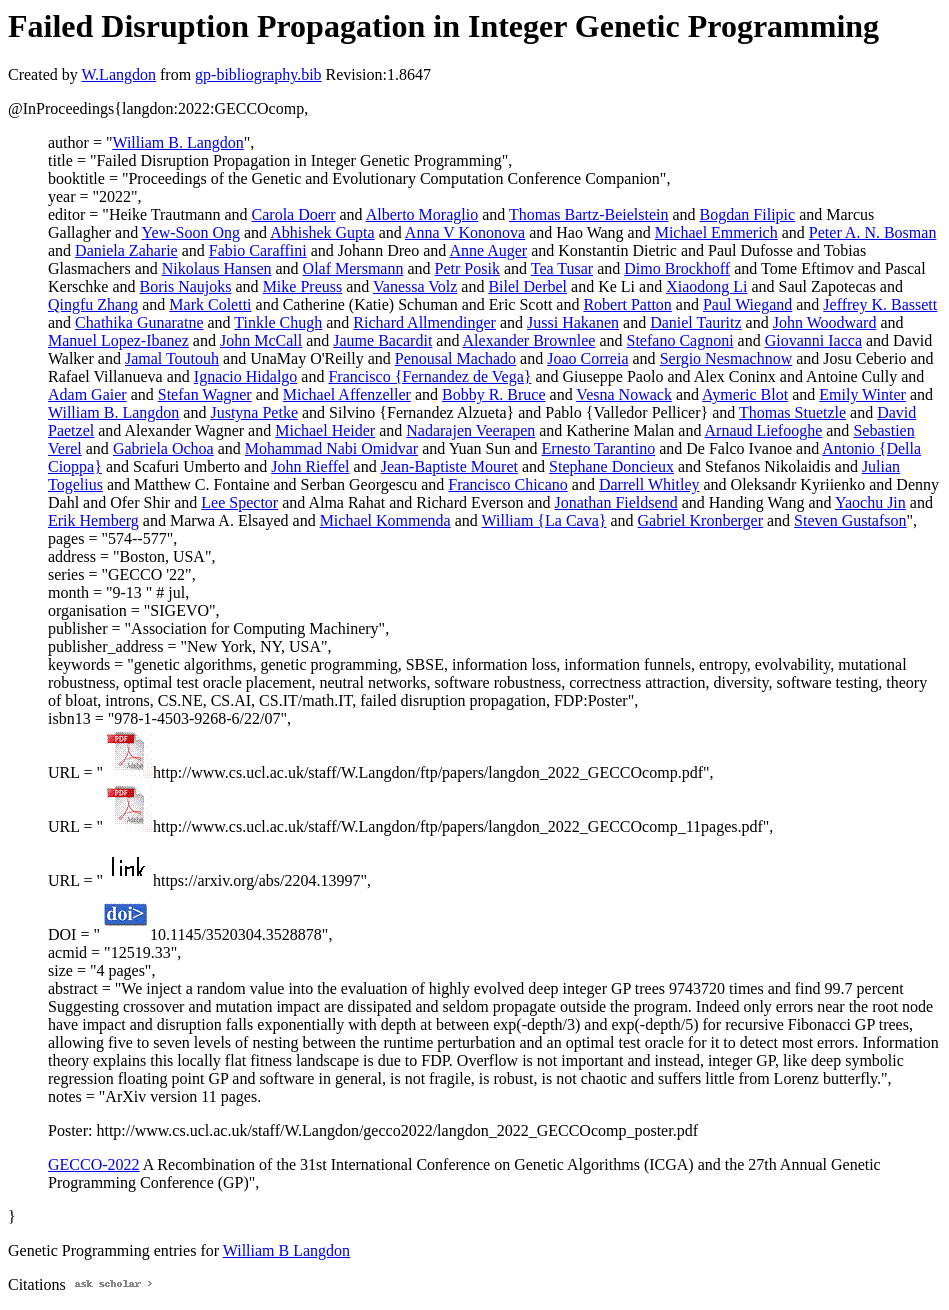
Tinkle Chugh (278, 322)
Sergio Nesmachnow (726, 358)
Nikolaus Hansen (217, 268)
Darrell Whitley (649, 484)
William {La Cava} (544, 520)
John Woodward (825, 322)
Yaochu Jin (870, 502)
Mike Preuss (303, 286)
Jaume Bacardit (382, 340)
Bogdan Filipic (748, 214)
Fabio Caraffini (258, 250)
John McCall (261, 340)
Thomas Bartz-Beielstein (589, 214)
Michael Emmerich (716, 232)
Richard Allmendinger (424, 322)
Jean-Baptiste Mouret (449, 466)
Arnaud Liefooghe (764, 430)
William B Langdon (286, 1250)
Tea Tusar (562, 268)
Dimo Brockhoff (677, 268)
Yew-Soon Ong (191, 232)
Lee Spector (239, 502)
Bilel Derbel (527, 286)
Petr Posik (467, 268)
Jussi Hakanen (573, 322)
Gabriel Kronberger (700, 520)
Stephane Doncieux (611, 466)
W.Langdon (118, 74)
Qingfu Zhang (93, 304)
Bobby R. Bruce (494, 394)
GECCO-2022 (94, 1164)
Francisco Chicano (508, 484)
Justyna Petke (254, 412)
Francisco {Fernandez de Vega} (429, 376)
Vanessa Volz (415, 286)
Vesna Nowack (624, 394)
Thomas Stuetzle (792, 412)
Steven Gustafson (850, 520)
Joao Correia (587, 358)
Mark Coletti (210, 304)
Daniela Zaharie (126, 250)
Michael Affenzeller (347, 394)
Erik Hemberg (93, 520)
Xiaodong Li (706, 286)
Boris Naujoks (186, 286)
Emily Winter (862, 394)
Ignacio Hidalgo (246, 376)
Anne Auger (488, 250)
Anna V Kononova (465, 232)
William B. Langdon (177, 142)
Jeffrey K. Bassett (880, 304)
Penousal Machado (455, 358)
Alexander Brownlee (529, 340)
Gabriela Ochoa (163, 448)
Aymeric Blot (745, 394)
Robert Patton (627, 304)
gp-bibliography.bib (258, 74)
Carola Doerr (294, 214)
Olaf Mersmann (353, 268)
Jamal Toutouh (172, 358)
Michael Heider (325, 430)
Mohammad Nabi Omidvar (331, 448)
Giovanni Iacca (813, 340)
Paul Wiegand (747, 304)
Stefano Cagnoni (680, 340)
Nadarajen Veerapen (470, 430)
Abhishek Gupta (322, 232)
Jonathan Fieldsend (616, 502)
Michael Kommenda (385, 520)
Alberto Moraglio (422, 214)
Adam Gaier (87, 394)
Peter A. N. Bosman (873, 232)
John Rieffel (310, 466)
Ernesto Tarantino (599, 448)
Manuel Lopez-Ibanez (118, 340)
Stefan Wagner (205, 394)
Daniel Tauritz (695, 322)
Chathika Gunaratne (139, 322)
